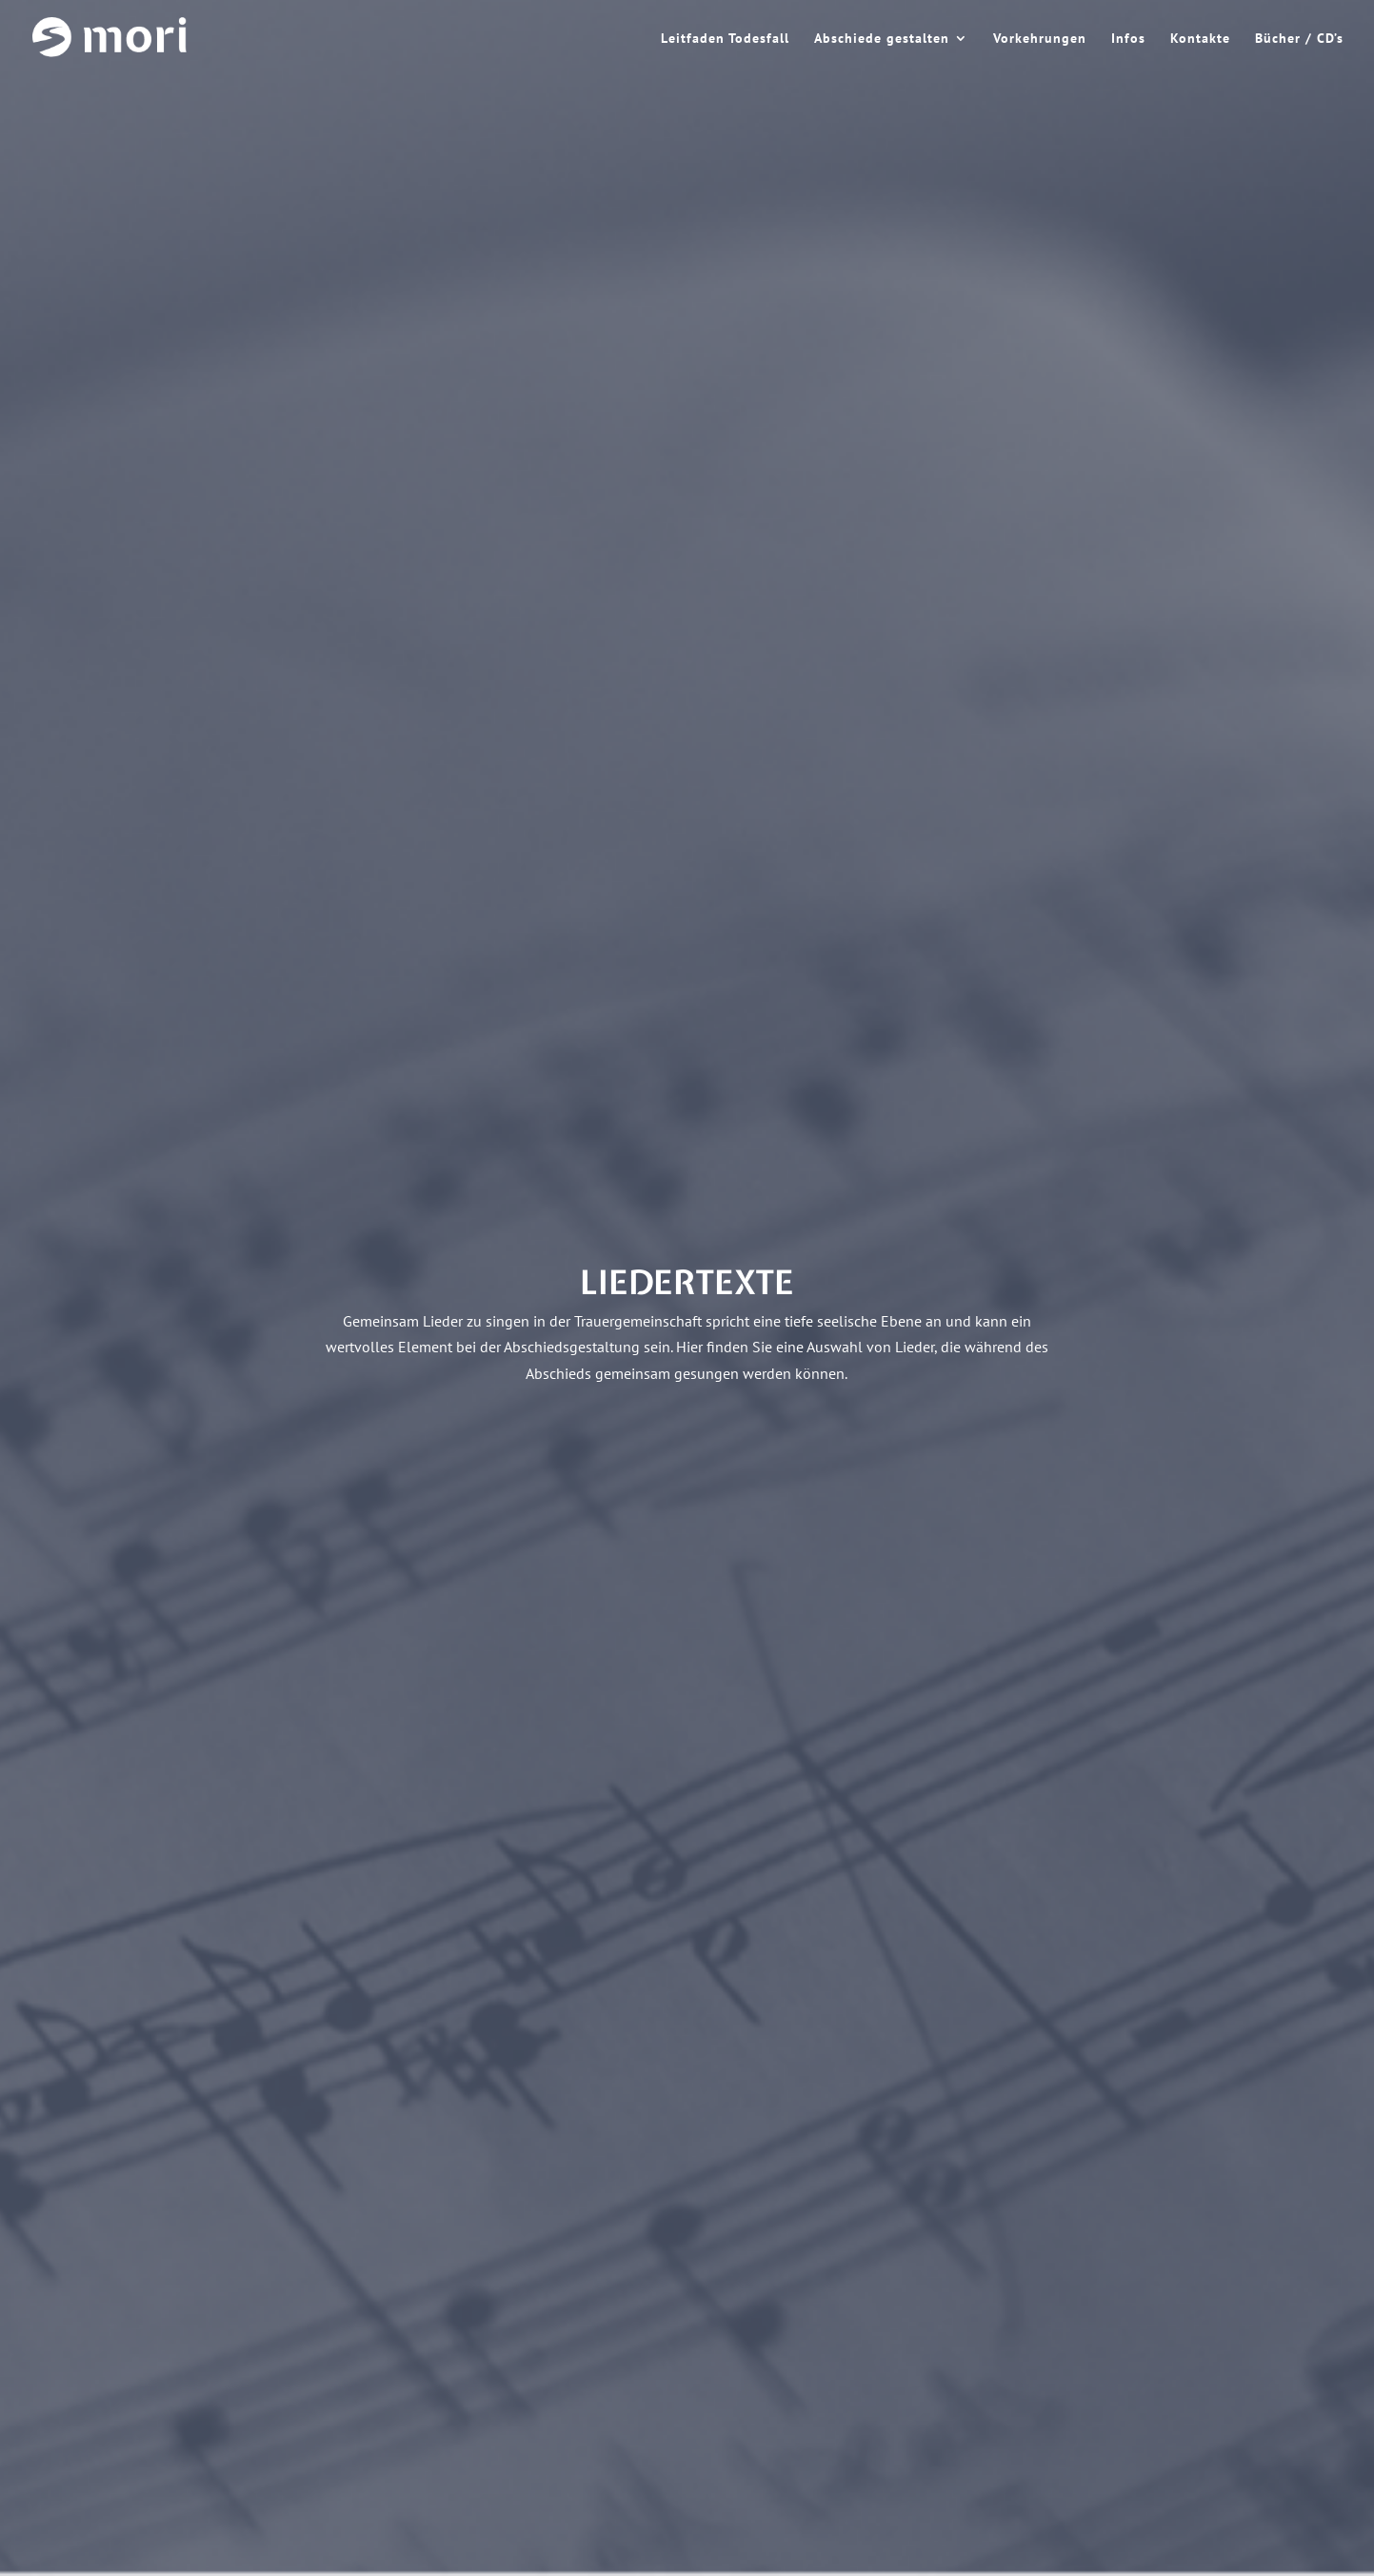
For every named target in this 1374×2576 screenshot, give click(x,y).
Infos (1128, 39)
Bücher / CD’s (1299, 39)
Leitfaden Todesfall (725, 39)
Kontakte (1200, 39)
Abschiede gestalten (881, 39)
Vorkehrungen (1039, 39)
